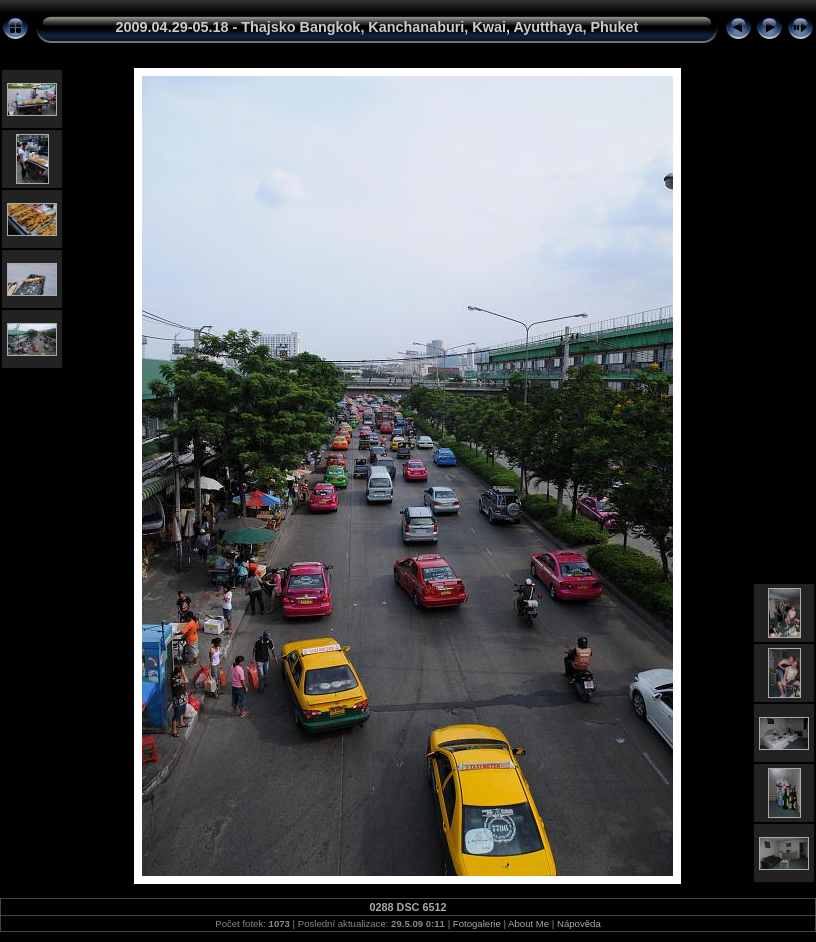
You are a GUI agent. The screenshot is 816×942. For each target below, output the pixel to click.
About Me (528, 923)
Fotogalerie (477, 923)
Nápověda (579, 923)
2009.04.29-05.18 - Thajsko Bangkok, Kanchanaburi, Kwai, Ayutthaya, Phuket (377, 27)
